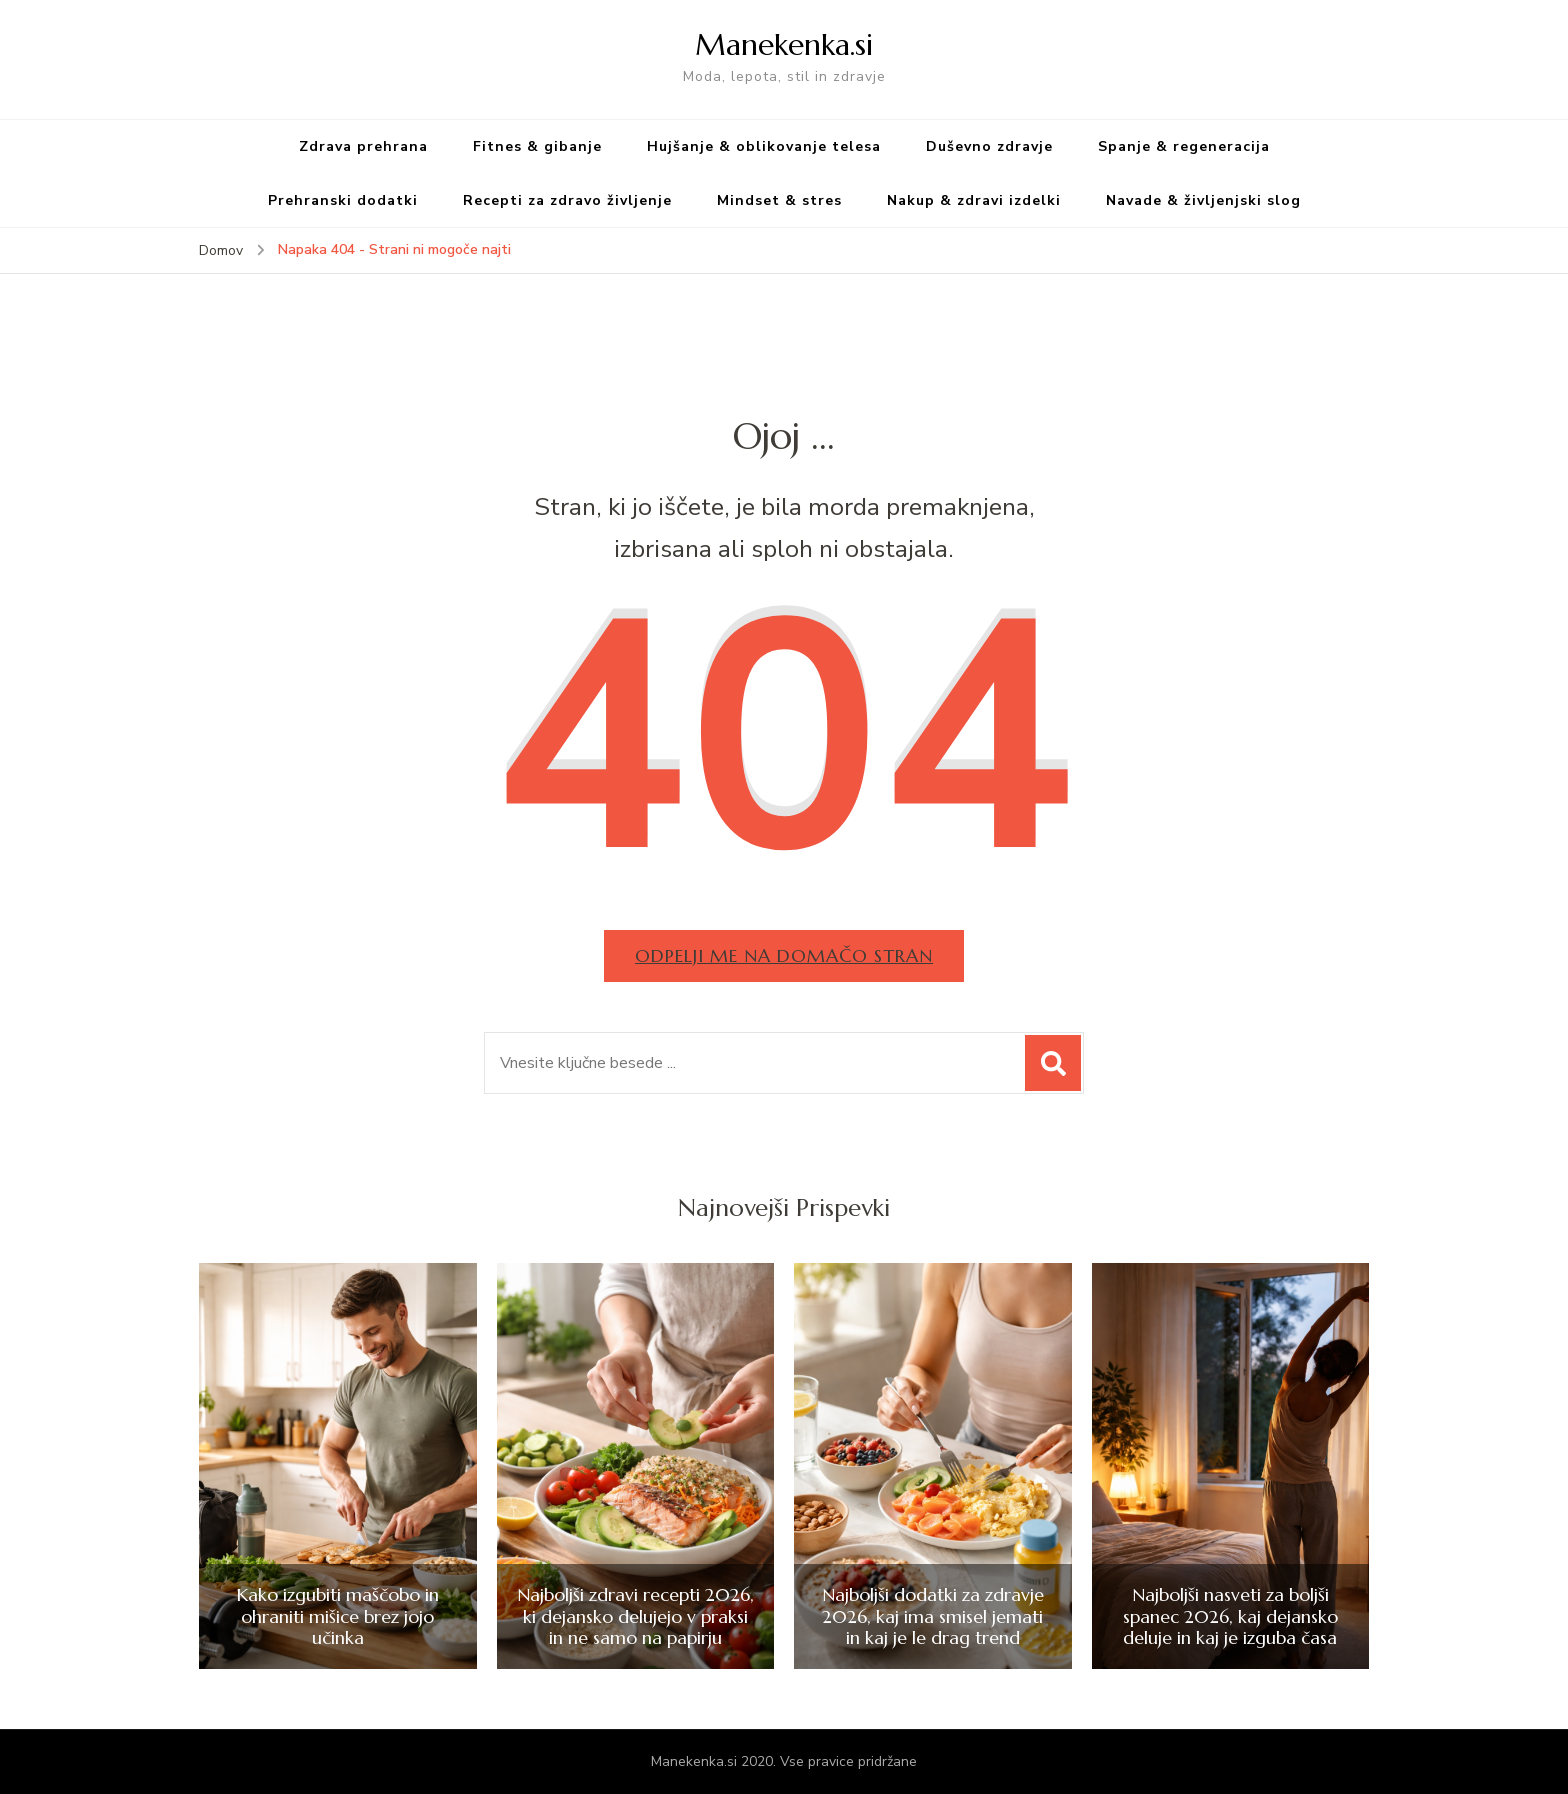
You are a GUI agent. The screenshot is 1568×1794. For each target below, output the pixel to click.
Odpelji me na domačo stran (784, 955)
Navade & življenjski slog (1203, 200)
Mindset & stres (779, 200)
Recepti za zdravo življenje (567, 200)
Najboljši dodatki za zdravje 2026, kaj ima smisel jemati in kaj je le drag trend (933, 1616)
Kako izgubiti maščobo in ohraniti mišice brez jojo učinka (338, 1616)
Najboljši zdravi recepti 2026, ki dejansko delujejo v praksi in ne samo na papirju (635, 1616)
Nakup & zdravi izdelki (974, 200)
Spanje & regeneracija (1184, 146)
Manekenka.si (784, 44)
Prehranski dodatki (343, 200)
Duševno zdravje (989, 146)
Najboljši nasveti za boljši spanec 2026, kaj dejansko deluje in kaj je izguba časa (1230, 1616)
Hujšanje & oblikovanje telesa (764, 146)
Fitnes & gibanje (537, 146)
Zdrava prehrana (363, 146)
